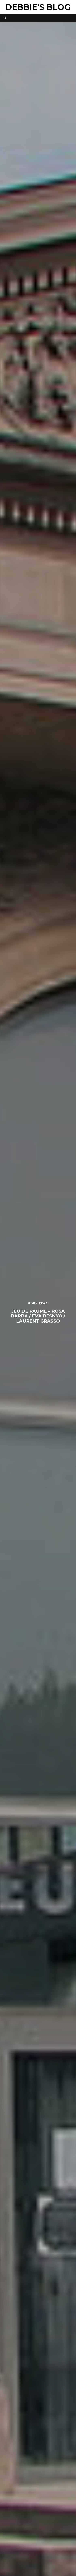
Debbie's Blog (38, 7)
